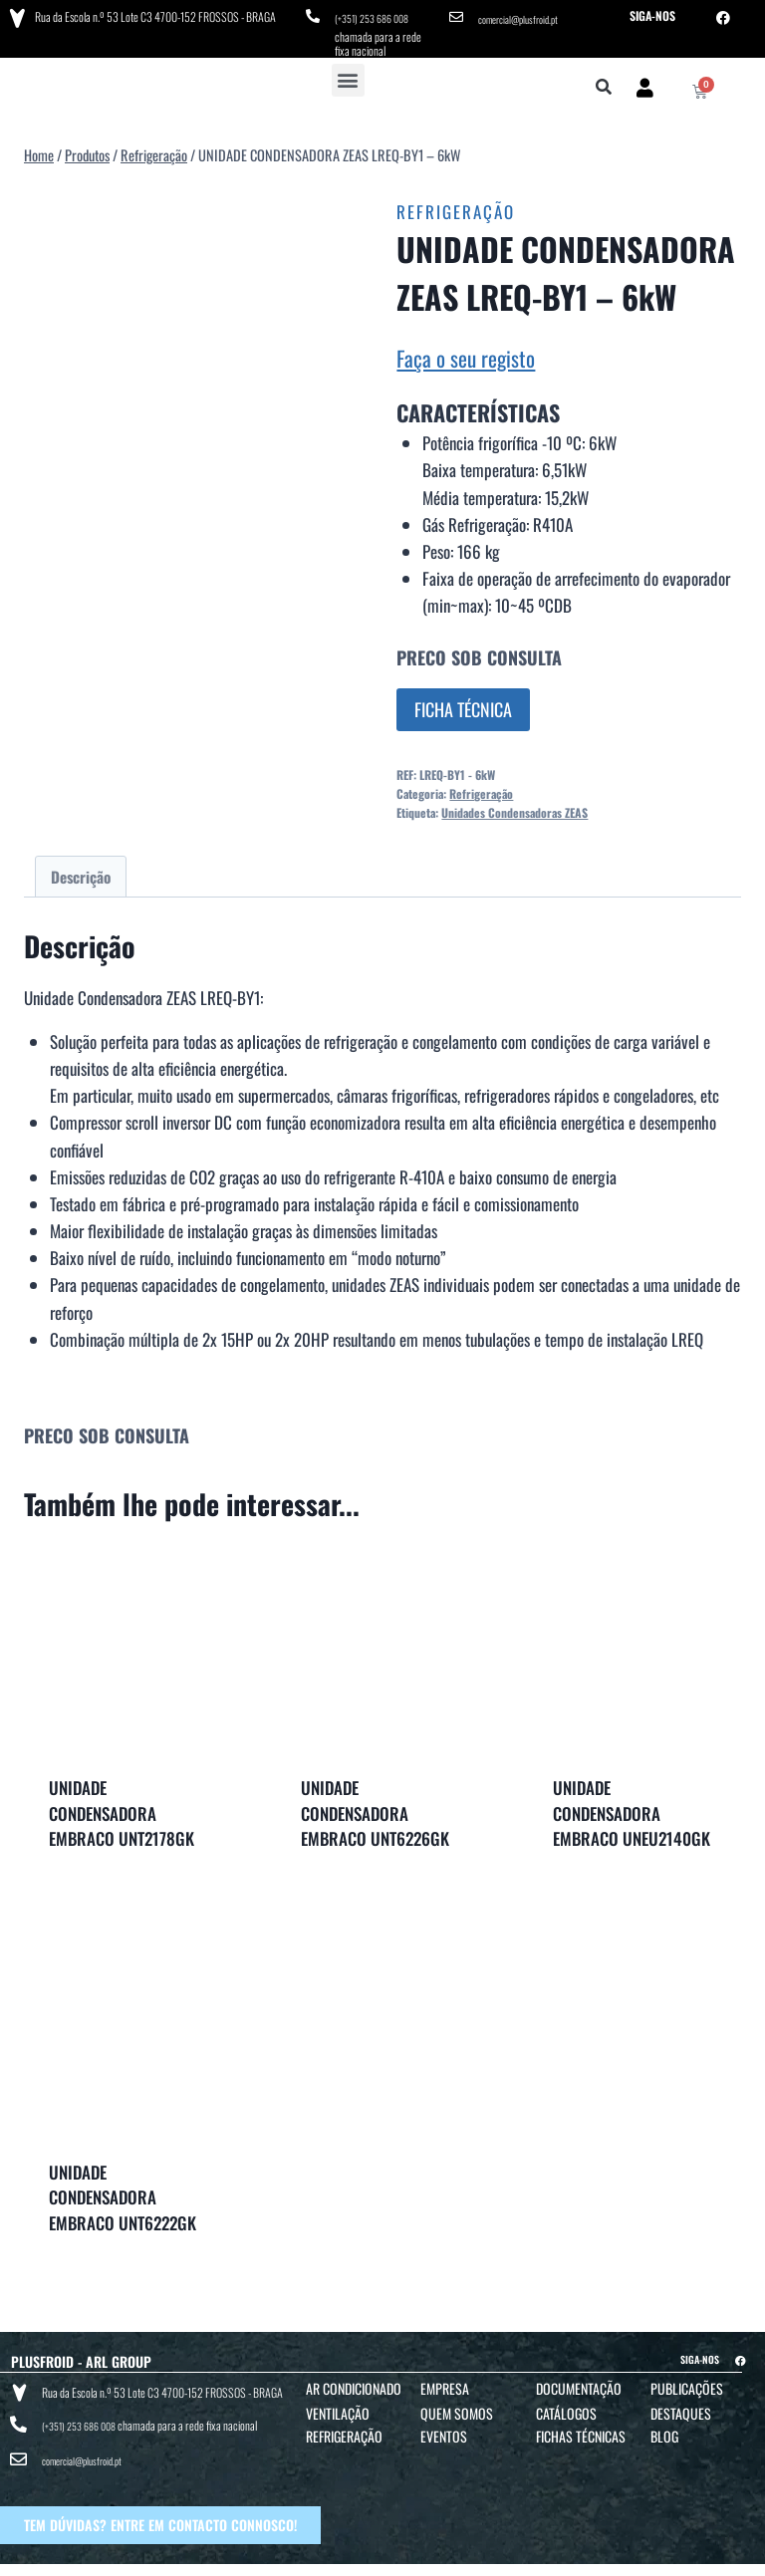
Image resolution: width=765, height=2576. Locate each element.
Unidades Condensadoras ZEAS (514, 805)
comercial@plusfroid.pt (526, 15)
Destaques (680, 2406)
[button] (348, 73)
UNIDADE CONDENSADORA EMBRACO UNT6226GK (375, 1806)
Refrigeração (455, 204)
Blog (664, 2429)
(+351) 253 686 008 (378, 15)
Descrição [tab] (81, 870)
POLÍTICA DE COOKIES (595, 2557)
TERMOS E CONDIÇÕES (369, 2557)
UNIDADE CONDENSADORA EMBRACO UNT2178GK (121, 1806)
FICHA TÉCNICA (463, 702)
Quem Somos (456, 2406)
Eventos (443, 2429)
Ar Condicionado (353, 2381)
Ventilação (338, 2406)
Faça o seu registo (465, 351)
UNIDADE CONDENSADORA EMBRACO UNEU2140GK (631, 1806)
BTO (742, 2557)
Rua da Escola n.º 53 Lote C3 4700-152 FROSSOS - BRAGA (150, 14)
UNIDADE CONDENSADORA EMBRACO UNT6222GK (122, 2190)
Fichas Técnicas (581, 2429)
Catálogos (566, 2406)
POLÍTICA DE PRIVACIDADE (479, 2557)
